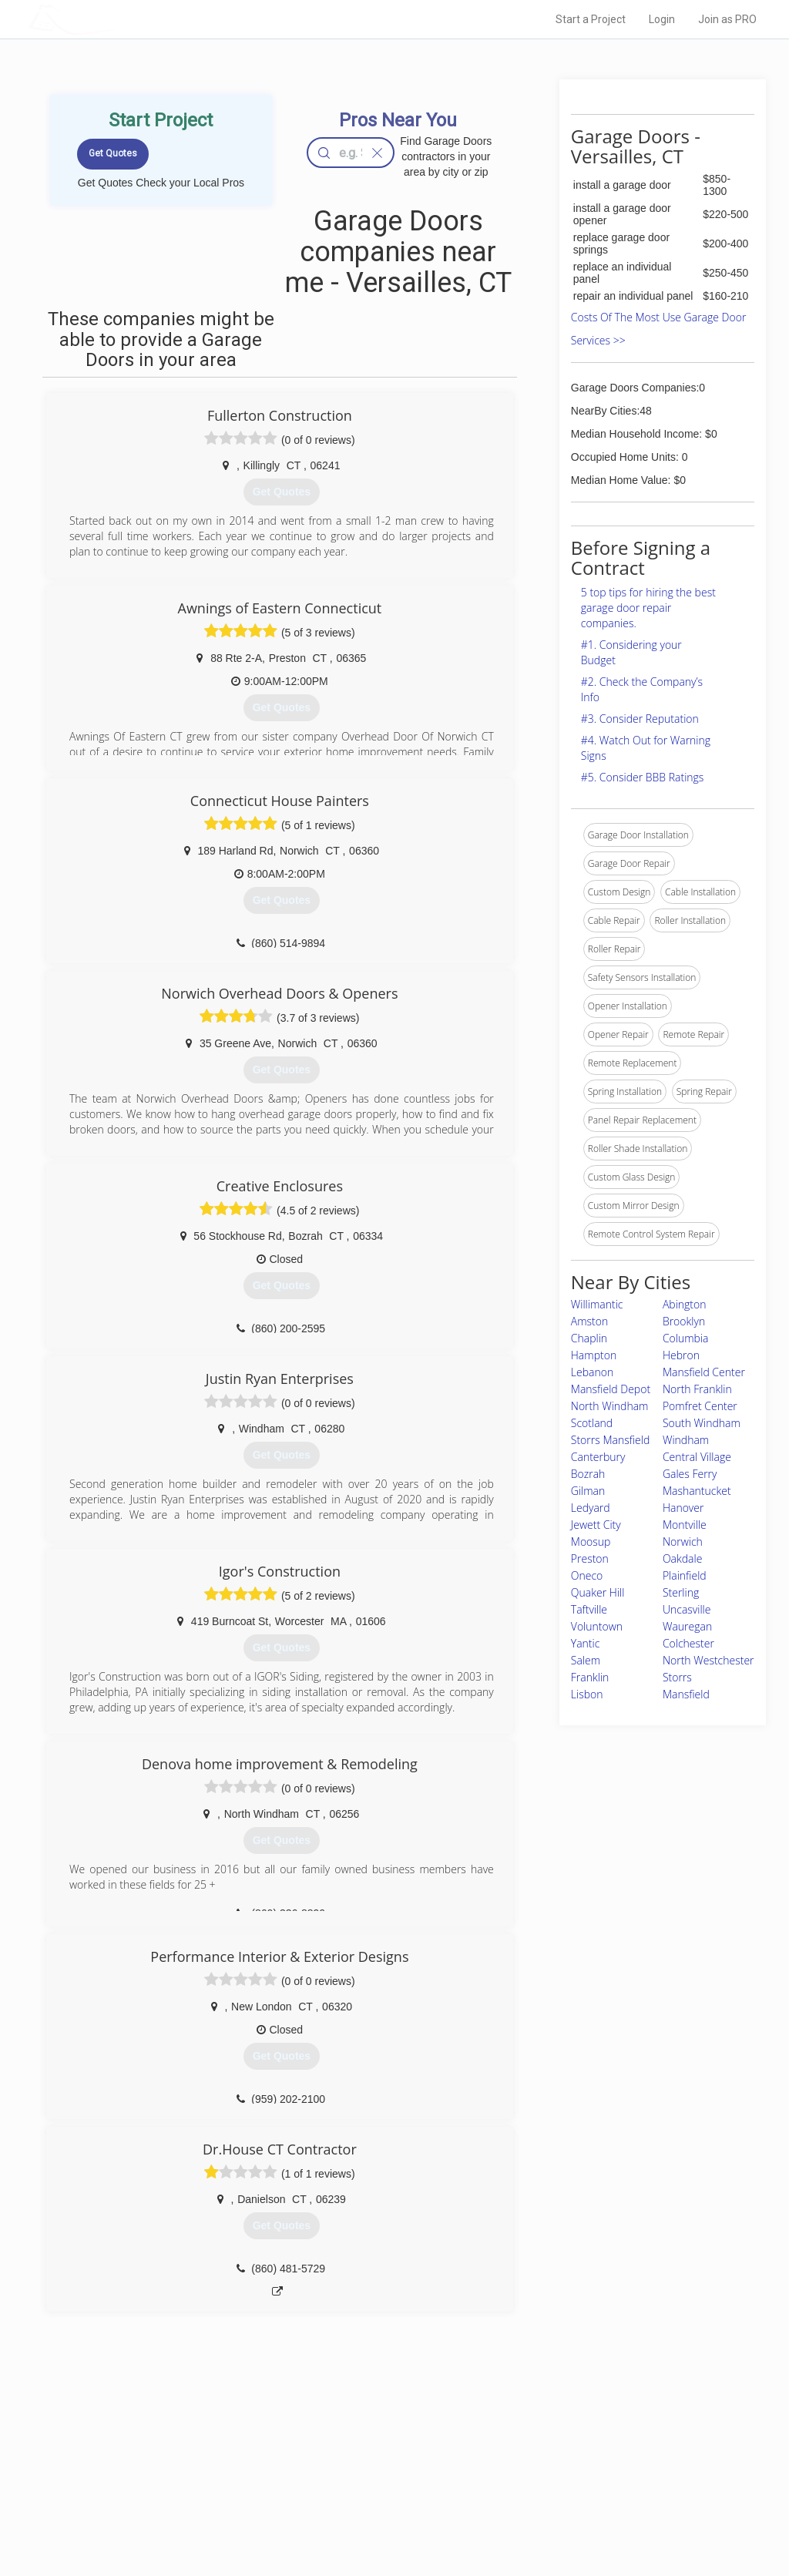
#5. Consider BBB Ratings (642, 777)
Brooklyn (684, 1321)
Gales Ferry (690, 1473)
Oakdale (683, 1558)
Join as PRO (727, 19)
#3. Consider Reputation (640, 718)
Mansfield (686, 1694)
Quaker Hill (598, 1592)
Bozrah (588, 1473)
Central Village (697, 1456)
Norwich (683, 1541)
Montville (685, 1524)
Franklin (590, 1677)
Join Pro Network (351, 2445)
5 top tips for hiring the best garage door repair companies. (648, 607)
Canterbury (598, 1456)
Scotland (592, 1423)
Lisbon (587, 1694)
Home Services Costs (190, 2445)
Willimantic (597, 1304)
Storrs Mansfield (610, 1439)
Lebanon (592, 1372)
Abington (685, 1304)
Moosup (591, 1541)
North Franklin (697, 1389)
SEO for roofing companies (586, 2515)
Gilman (588, 1490)
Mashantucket (697, 1490)
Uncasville (687, 1609)
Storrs (677, 1677)
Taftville (589, 1609)
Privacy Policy (558, 2463)
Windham (686, 1439)
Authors (546, 2480)
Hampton (593, 1355)
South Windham (701, 1423)
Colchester (688, 1643)
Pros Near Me (172, 2463)
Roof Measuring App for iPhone (380, 2497)
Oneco (587, 1575)
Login (662, 19)
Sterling (681, 1592)
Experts (331, 2463)
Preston (590, 1558)
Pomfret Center (700, 1406)
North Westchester (708, 1660)
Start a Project (591, 19)
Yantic (585, 1643)
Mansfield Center (704, 1372)
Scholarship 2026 (566, 2445)
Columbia (686, 1338)
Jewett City (596, 1524)
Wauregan (687, 1626)
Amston (589, 1321)
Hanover (683, 1507)
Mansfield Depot (610, 1389)
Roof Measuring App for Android (382, 2515)
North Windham (610, 1406)
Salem (585, 1660)
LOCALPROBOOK (118, 19)
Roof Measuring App (358, 2480)
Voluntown (597, 1626)
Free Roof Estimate (185, 2497)
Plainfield (685, 1575)
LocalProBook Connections (587, 2497)
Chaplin (589, 1338)
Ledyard (590, 1507)
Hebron (681, 1355)
